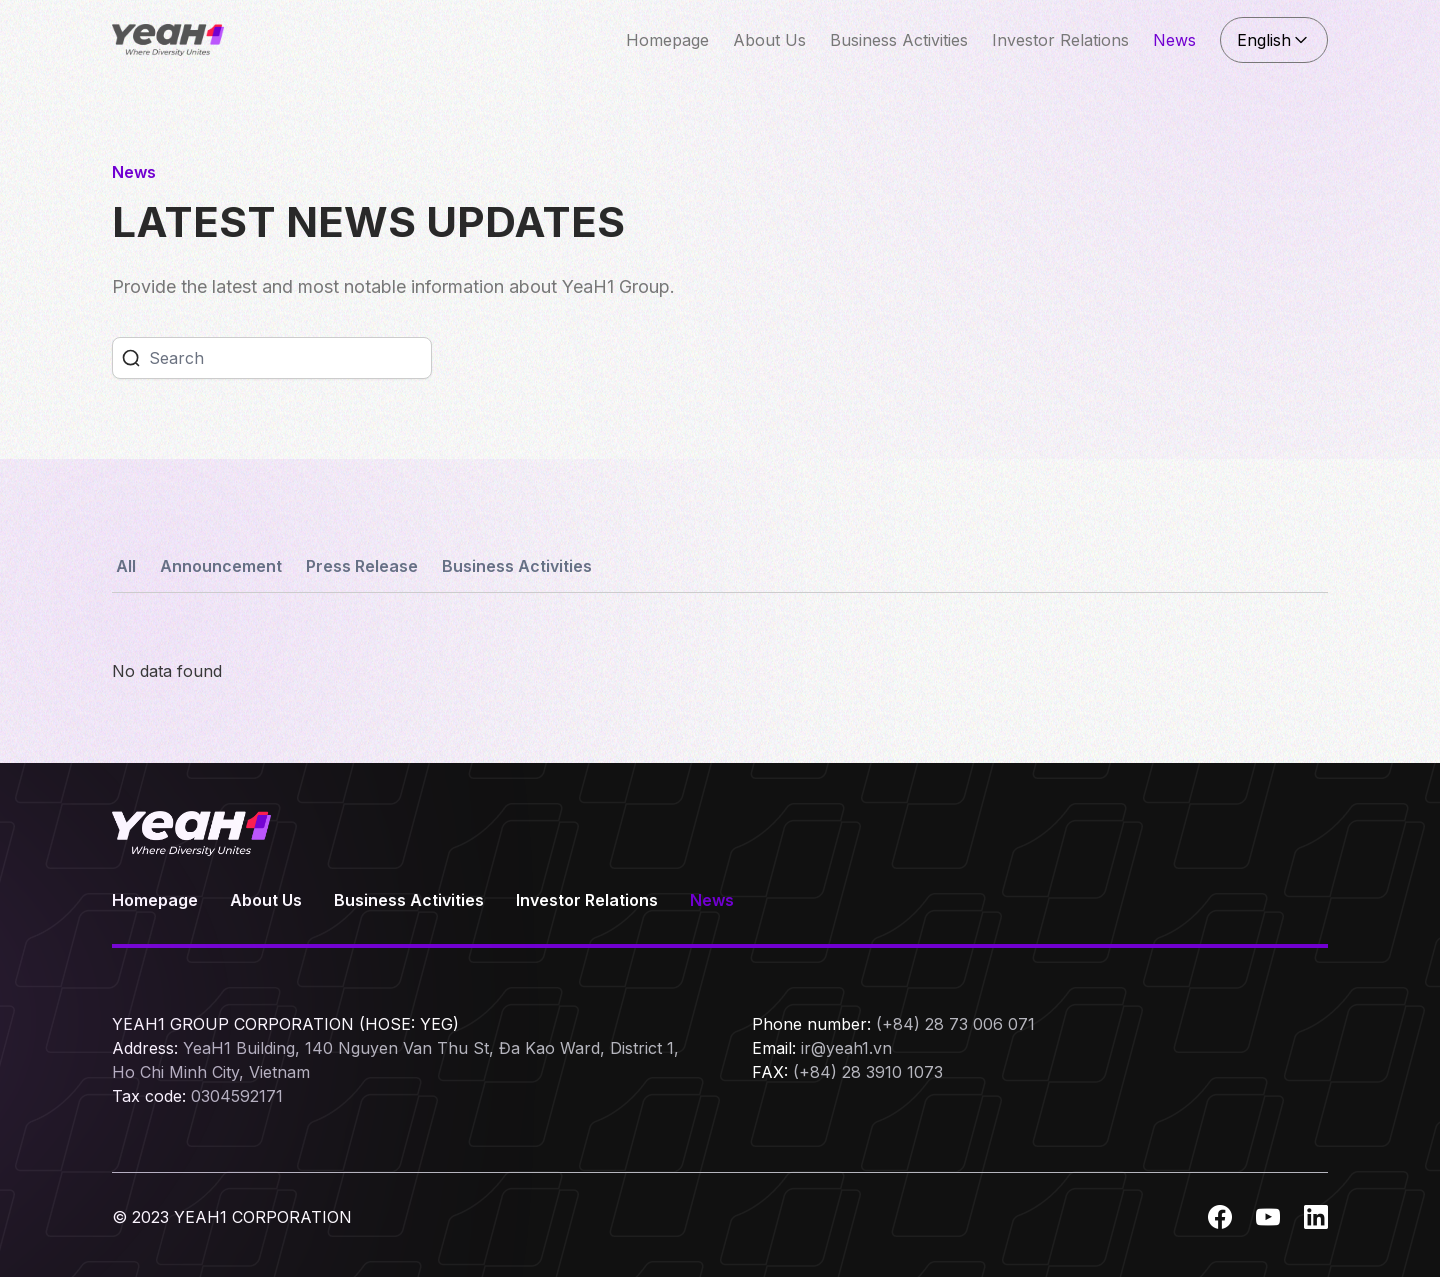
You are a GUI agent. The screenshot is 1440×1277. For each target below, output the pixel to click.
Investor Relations (1060, 40)
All (126, 566)
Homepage (667, 40)
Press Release (362, 566)
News (1174, 40)
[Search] (290, 358)
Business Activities (899, 40)
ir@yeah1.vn (846, 1048)
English (1274, 40)
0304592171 (237, 1096)
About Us (769, 40)
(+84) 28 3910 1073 (868, 1072)
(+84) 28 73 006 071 (955, 1024)
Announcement (221, 566)
